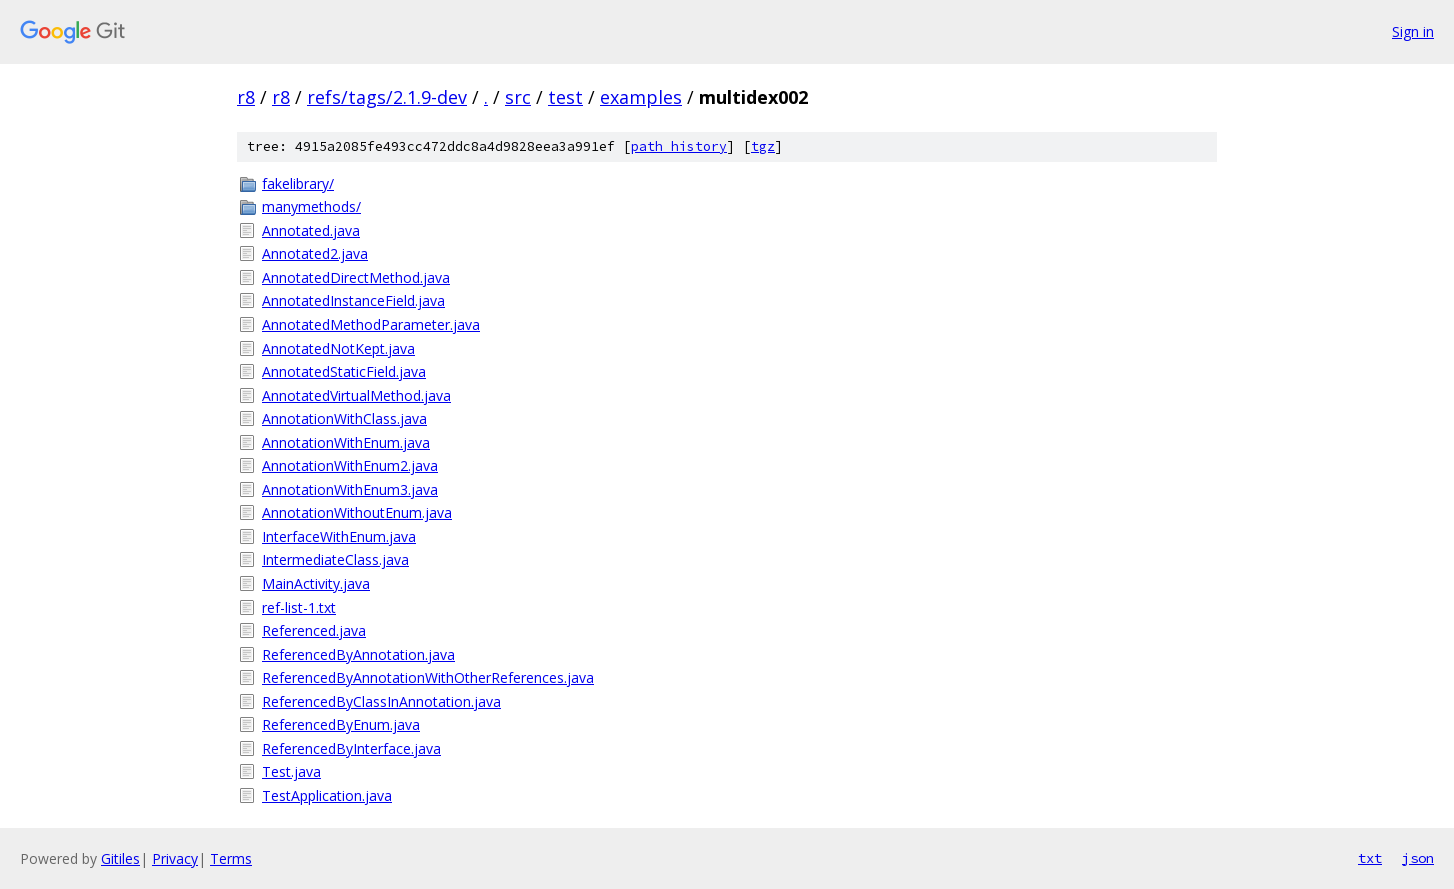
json (1418, 858)
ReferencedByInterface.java (351, 748)
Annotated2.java (315, 253)
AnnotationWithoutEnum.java (357, 512)
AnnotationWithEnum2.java (350, 465)
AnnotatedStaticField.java (344, 371)
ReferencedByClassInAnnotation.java (381, 701)
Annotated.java (311, 230)
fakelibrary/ (298, 183)
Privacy (175, 858)
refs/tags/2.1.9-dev (387, 97)
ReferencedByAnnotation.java (358, 654)
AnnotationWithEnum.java (346, 442)
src (518, 97)
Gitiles (120, 858)
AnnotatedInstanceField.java (353, 300)
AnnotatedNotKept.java (338, 348)
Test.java (291, 771)
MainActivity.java (316, 583)
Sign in (1413, 31)
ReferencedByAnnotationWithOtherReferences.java (428, 677)
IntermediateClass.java (335, 559)
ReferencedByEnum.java (341, 724)
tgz (763, 146)
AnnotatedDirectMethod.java (356, 277)
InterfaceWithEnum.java (339, 536)
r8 (246, 97)
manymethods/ (311, 206)
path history (679, 146)
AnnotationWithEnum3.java (350, 489)
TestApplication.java (327, 795)
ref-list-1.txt (299, 607)
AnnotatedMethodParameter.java (371, 324)
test (565, 97)
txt (1370, 858)
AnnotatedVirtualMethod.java (356, 395)
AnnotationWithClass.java (344, 418)
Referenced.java (314, 630)
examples (641, 97)
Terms (231, 858)
